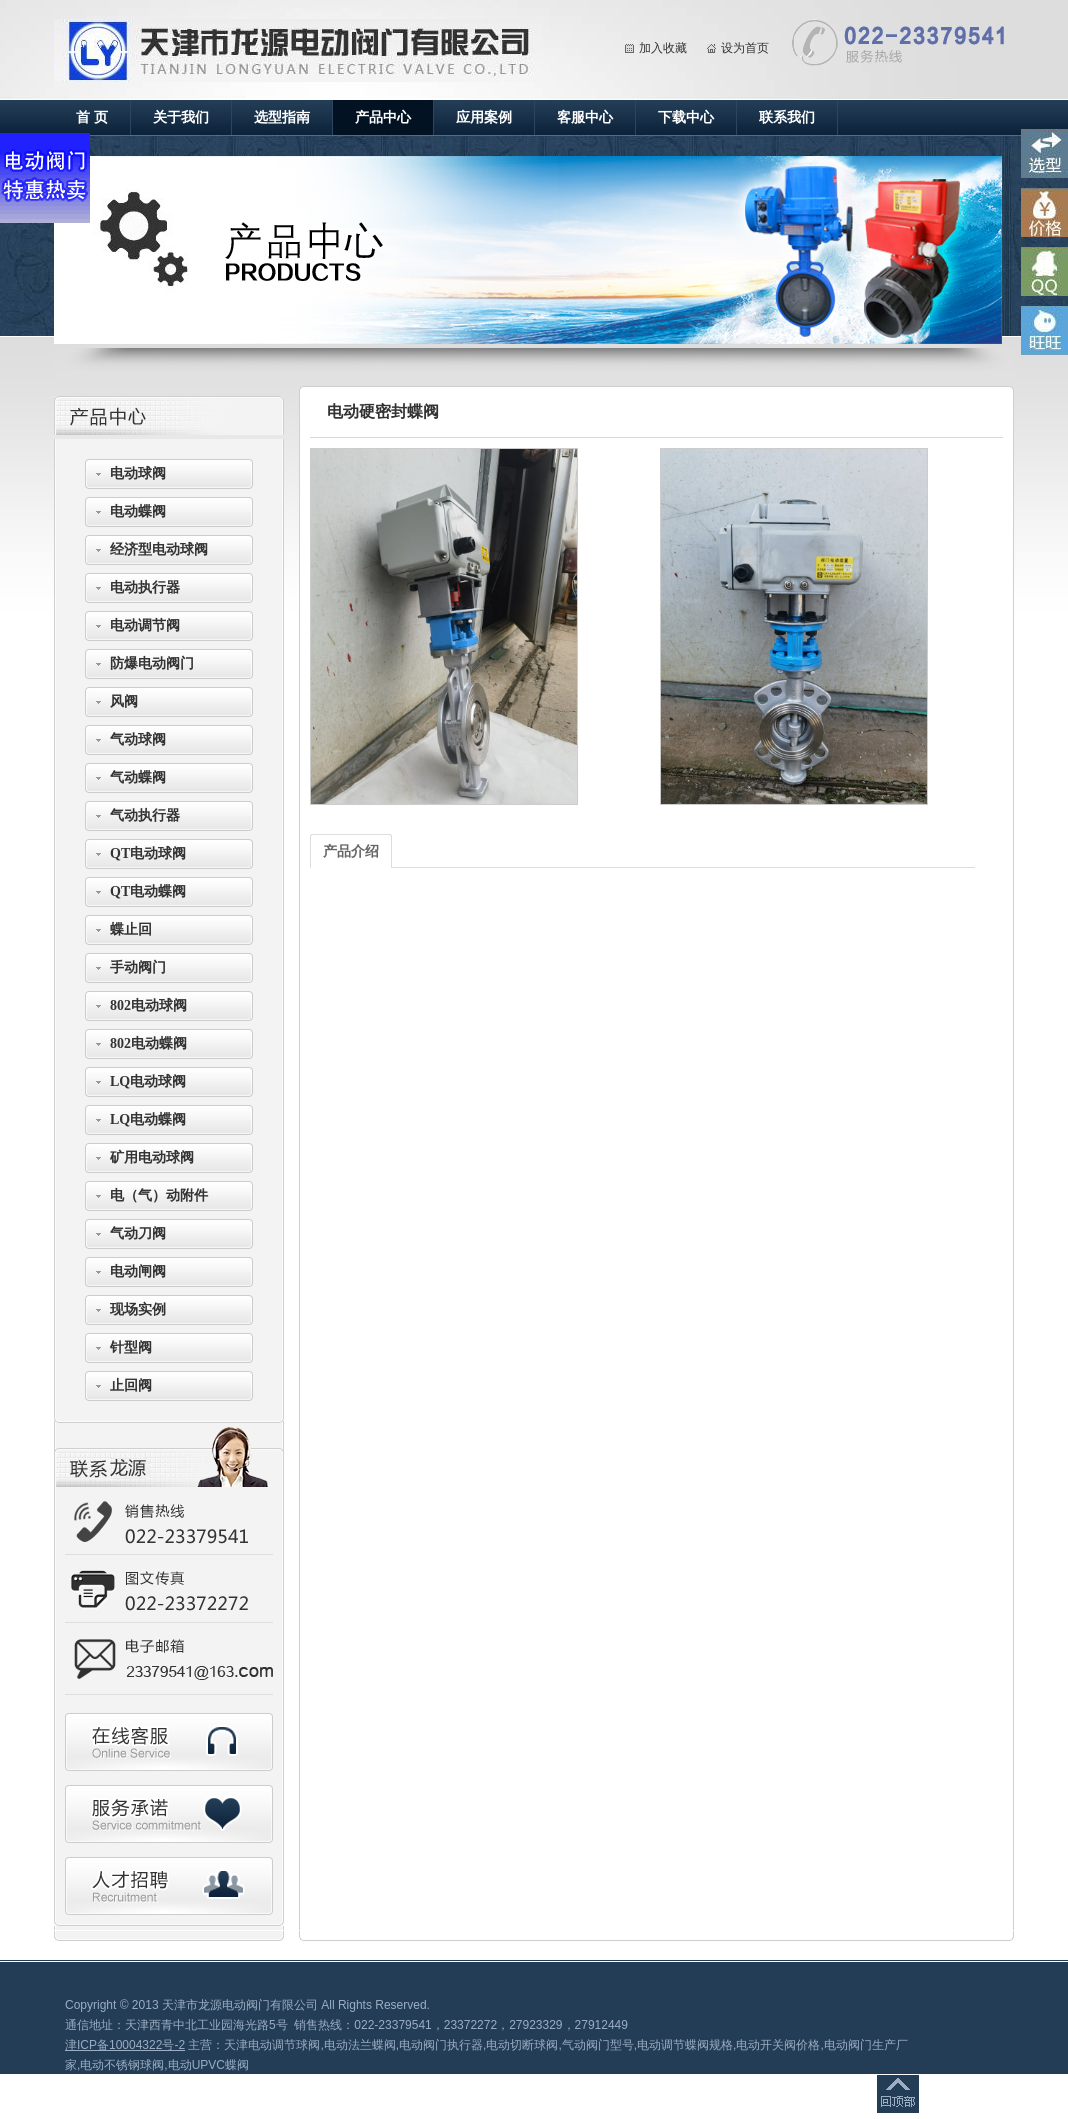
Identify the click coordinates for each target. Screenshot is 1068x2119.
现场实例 (138, 1309)
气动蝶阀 (138, 777)
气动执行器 (145, 815)
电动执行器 (145, 587)
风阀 (124, 701)
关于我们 (181, 117)
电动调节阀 (145, 625)
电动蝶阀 (138, 511)
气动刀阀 (138, 1233)
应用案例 (484, 117)
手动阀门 (138, 967)
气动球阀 (138, 739)
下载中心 (686, 117)
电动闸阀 (138, 1271)
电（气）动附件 (159, 1195)
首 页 (92, 117)
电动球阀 (138, 473)
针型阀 (131, 1347)
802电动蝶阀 (148, 1043)
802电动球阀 (148, 1005)
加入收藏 (663, 48)
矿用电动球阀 (152, 1157)
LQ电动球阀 (148, 1081)
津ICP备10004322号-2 (125, 2045)
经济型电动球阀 (159, 549)
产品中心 (383, 117)
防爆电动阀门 (152, 663)
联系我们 (787, 117)
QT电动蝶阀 (148, 891)
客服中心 (585, 117)
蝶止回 (131, 929)
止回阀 (131, 1385)
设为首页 (745, 48)
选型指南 (282, 117)
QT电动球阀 (148, 853)
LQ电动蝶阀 (148, 1119)
